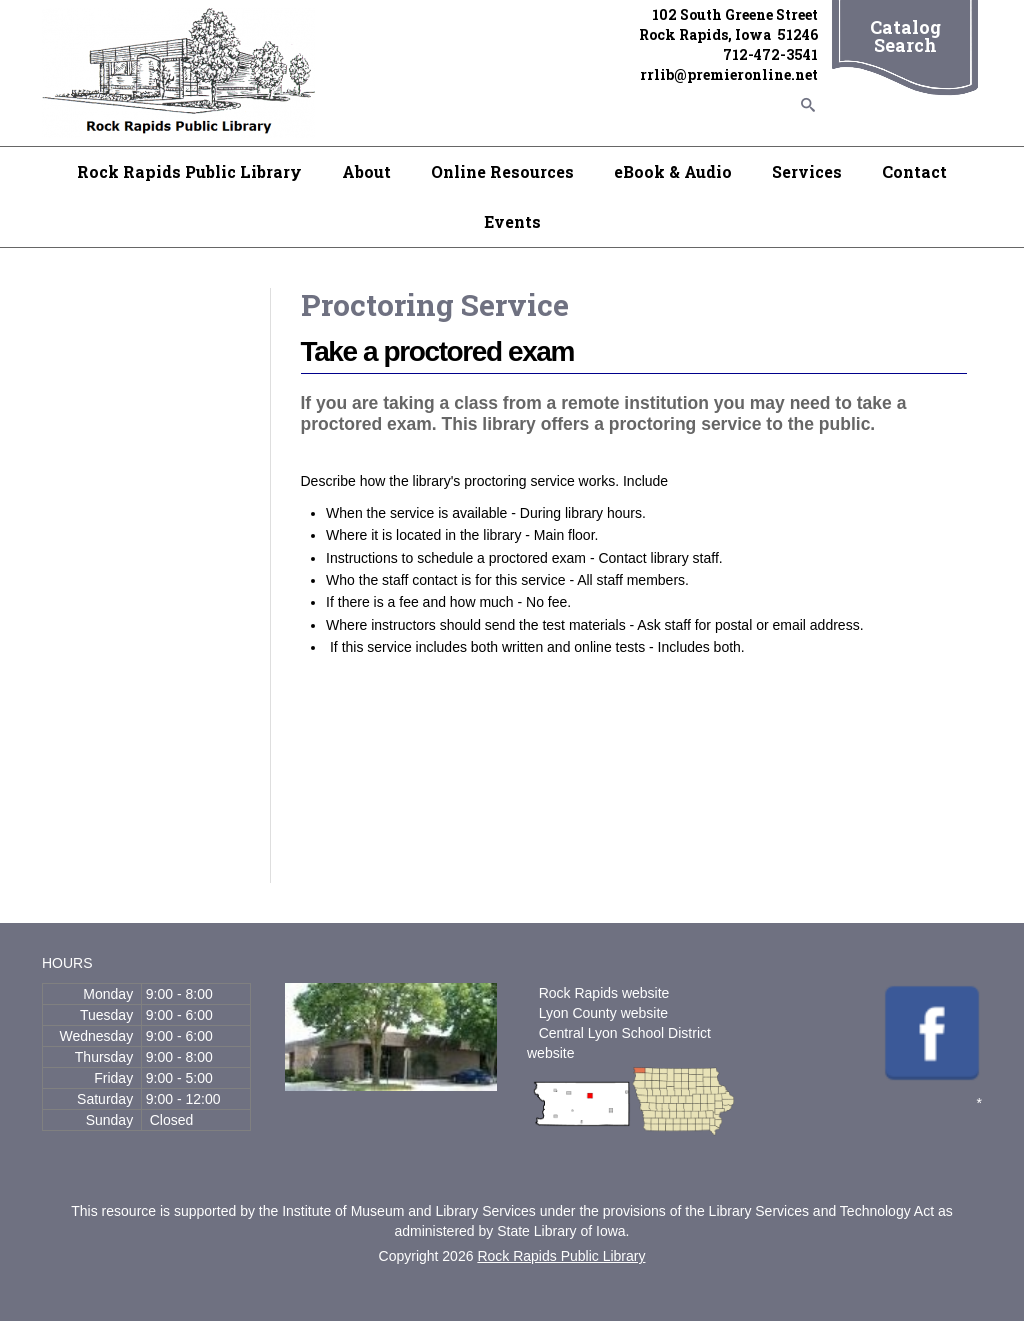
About (366, 171)
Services (807, 171)
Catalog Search (905, 36)
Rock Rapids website (604, 993)
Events (512, 221)
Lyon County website (603, 1013)
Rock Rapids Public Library (189, 171)
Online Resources (502, 171)
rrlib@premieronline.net (729, 74)
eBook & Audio (673, 171)
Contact (914, 171)
